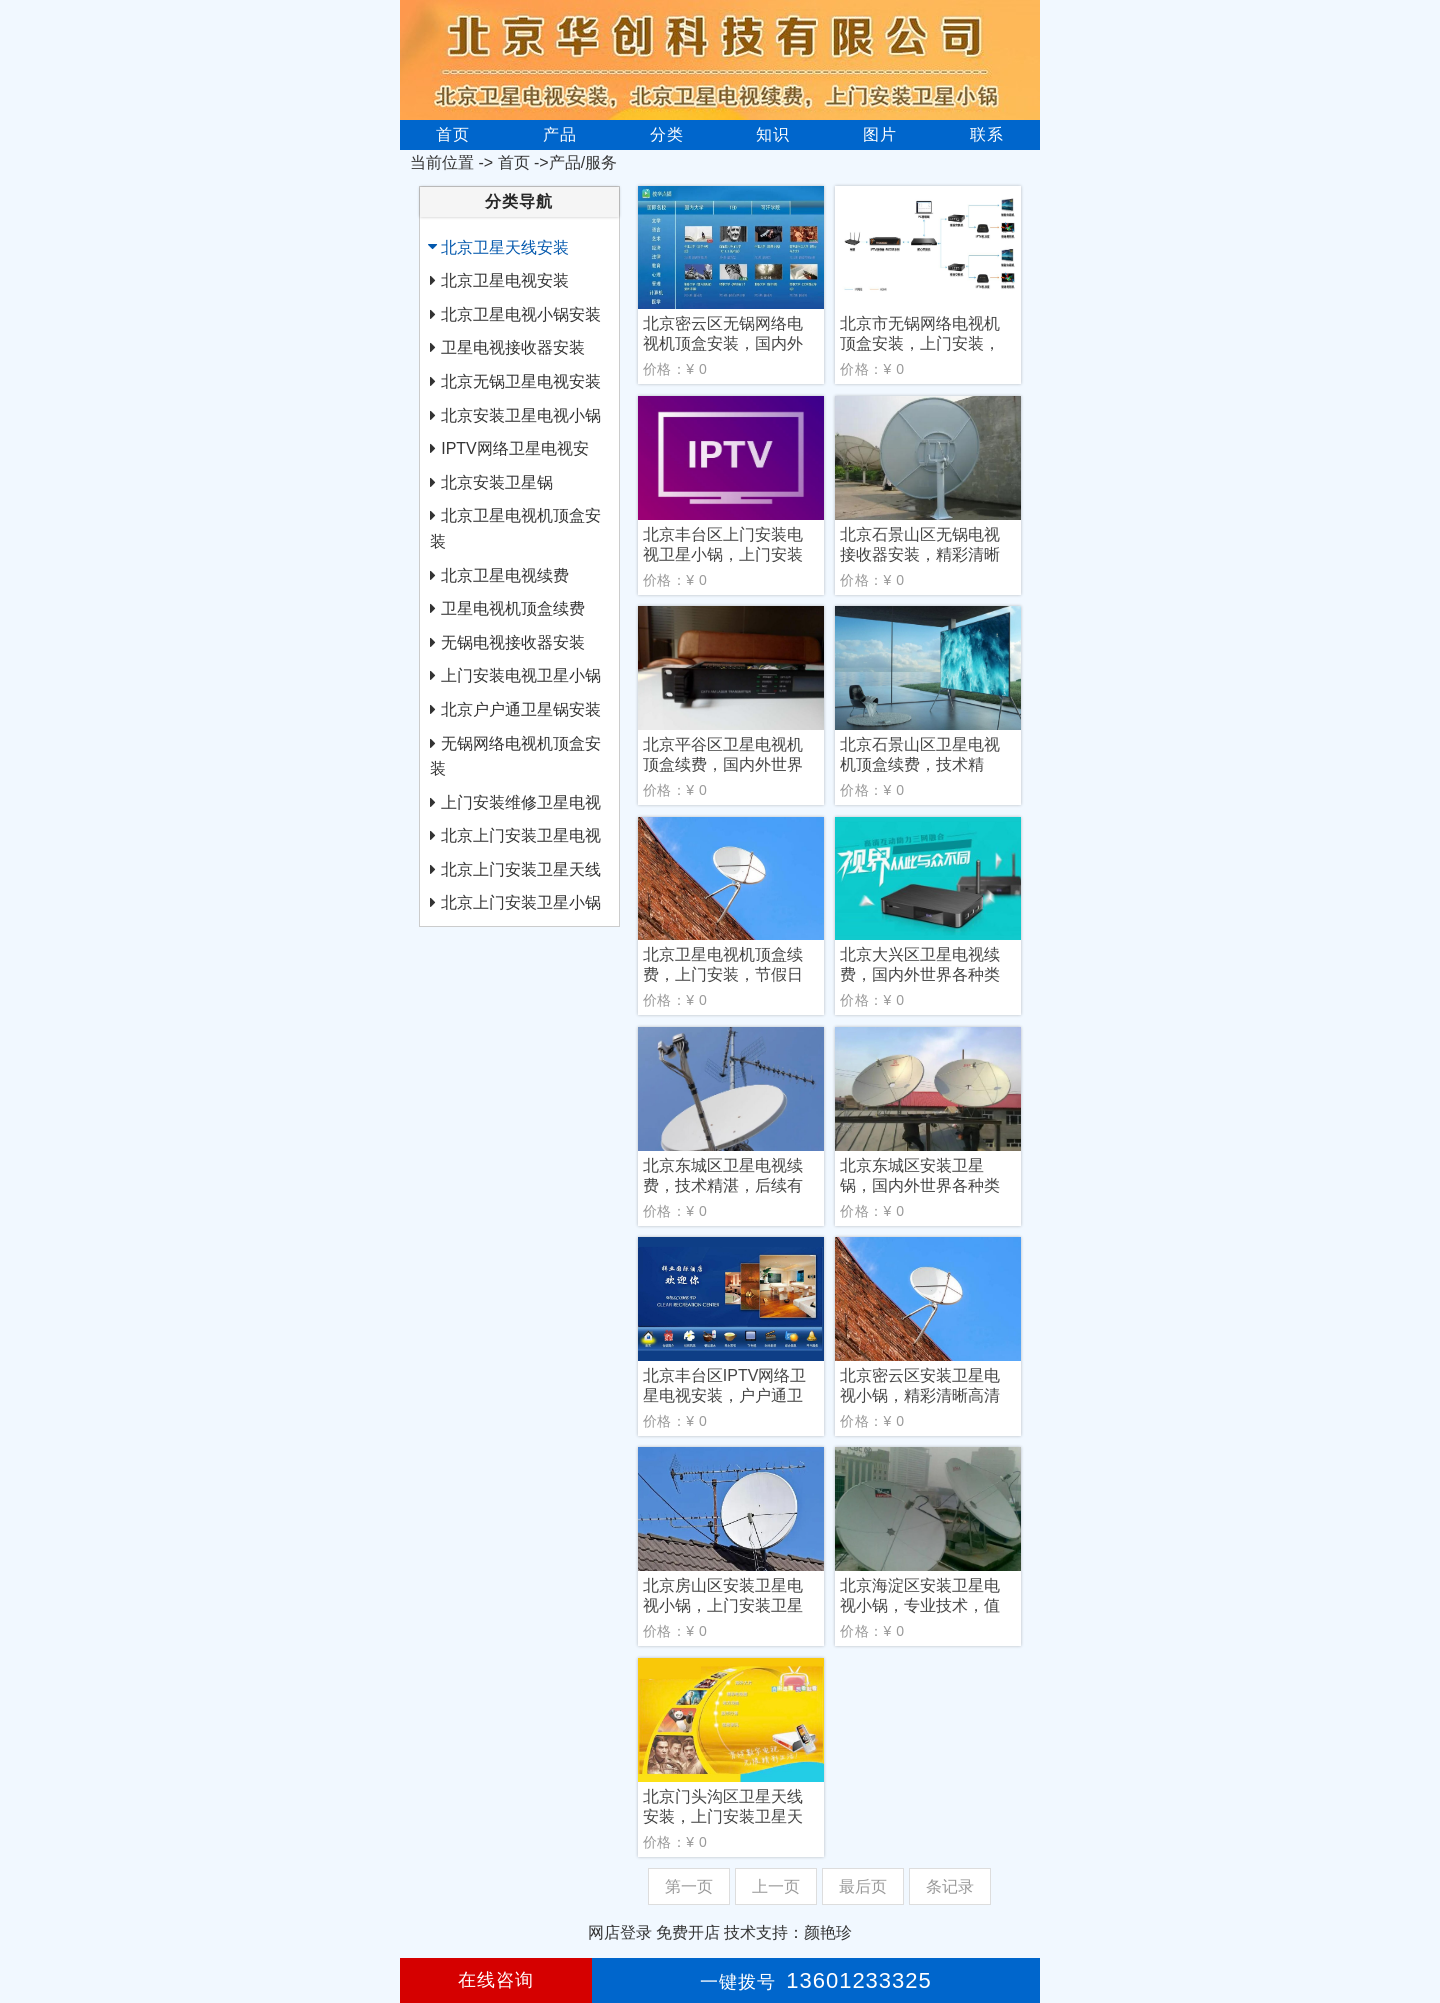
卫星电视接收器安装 (513, 347)
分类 (667, 134)
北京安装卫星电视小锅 (521, 415)
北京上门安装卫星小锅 (521, 902)
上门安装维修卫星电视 (521, 802)
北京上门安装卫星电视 (521, 835)
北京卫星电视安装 (505, 280)
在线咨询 (496, 1980)
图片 (880, 134)
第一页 (689, 1886)
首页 (453, 134)
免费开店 (688, 1932)
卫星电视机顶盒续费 (513, 608)
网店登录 (620, 1932)
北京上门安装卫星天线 (521, 869)
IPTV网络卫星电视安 (515, 448)
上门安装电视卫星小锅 (521, 675)
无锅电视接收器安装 (513, 642)
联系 (987, 134)
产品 (560, 134)
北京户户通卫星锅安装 (521, 709)
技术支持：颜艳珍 (788, 1932)
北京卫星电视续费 (505, 575)
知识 (773, 134)
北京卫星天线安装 (505, 247)
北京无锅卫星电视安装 (521, 381)
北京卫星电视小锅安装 (521, 314)
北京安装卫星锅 (497, 482)
